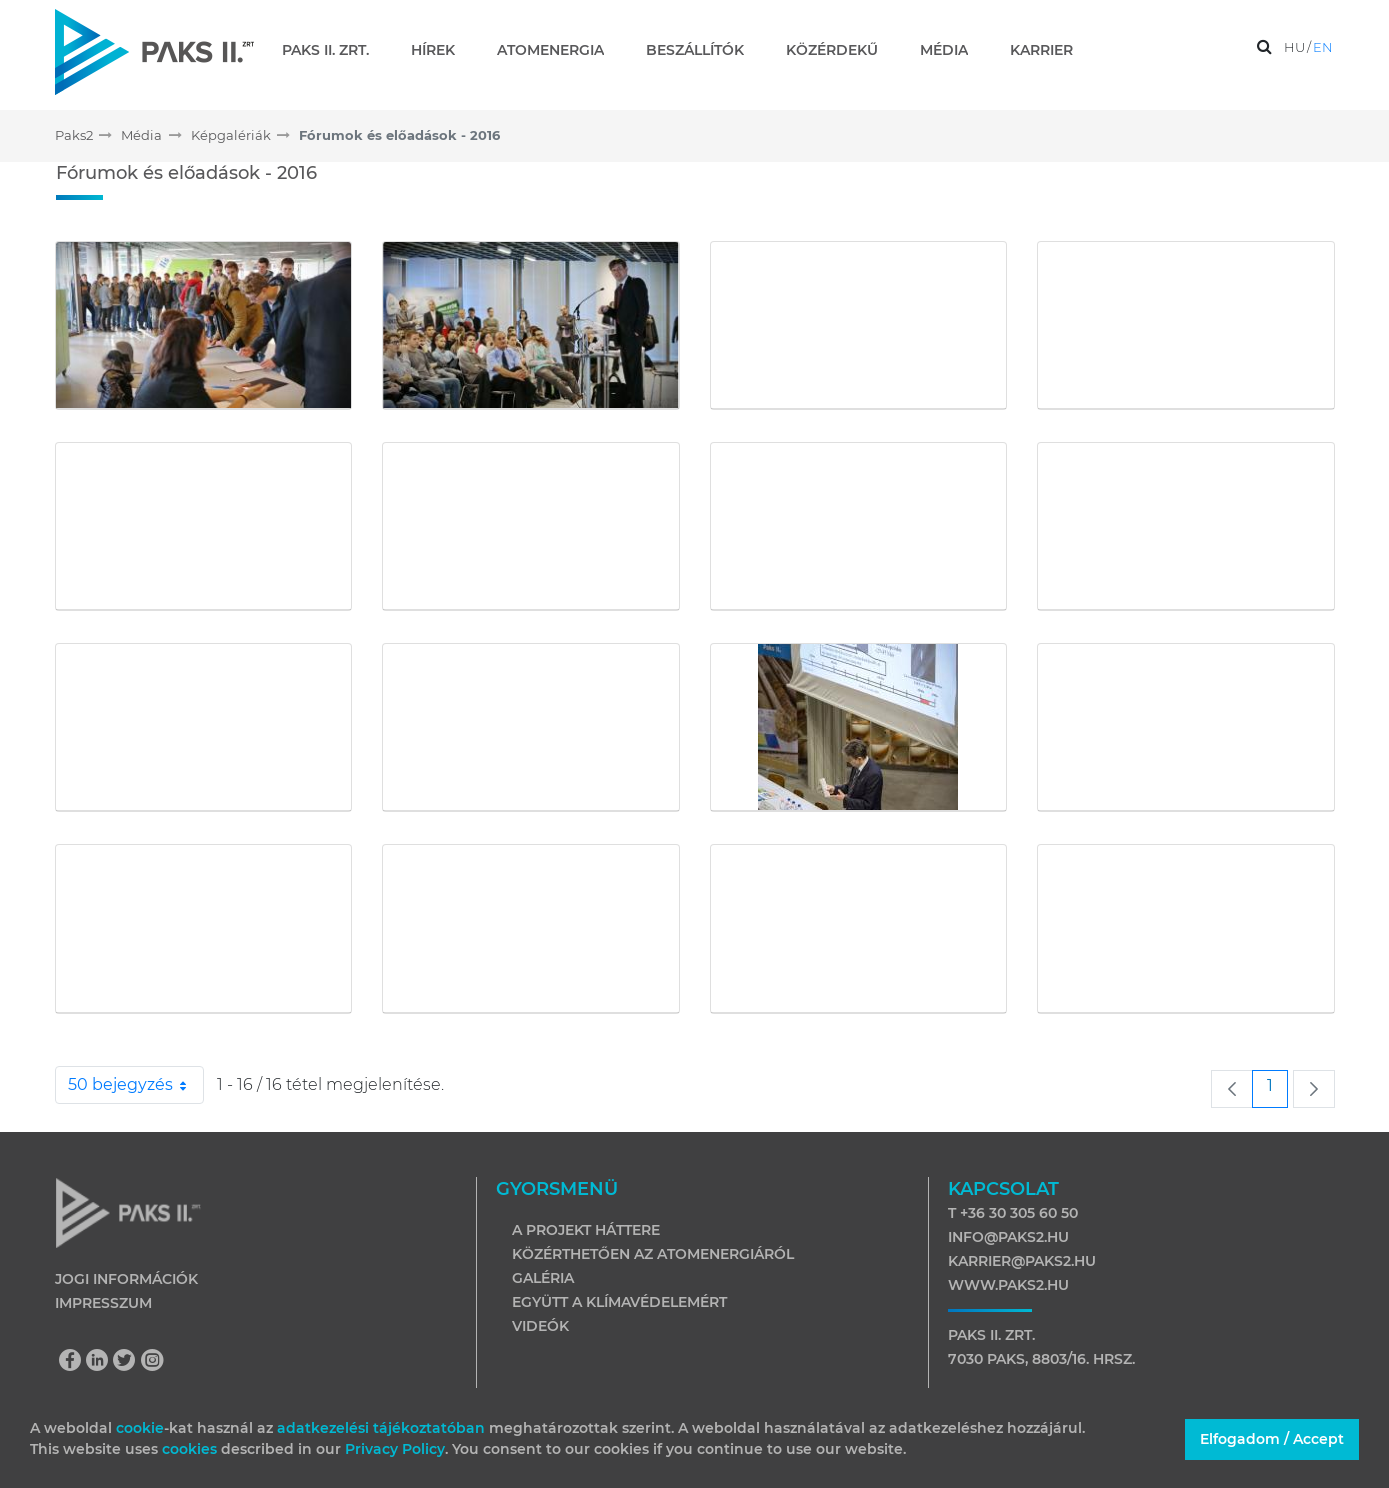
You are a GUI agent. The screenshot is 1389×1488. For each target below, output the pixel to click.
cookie (140, 1428)
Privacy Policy (395, 1449)
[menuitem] (333, 50)
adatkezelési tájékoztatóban (381, 1428)
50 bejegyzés (136, 1085)
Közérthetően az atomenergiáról (653, 1254)
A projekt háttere (586, 1230)
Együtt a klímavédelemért (619, 1302)
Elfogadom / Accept (1272, 1439)
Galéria (543, 1278)
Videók (540, 1326)
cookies (191, 1449)
